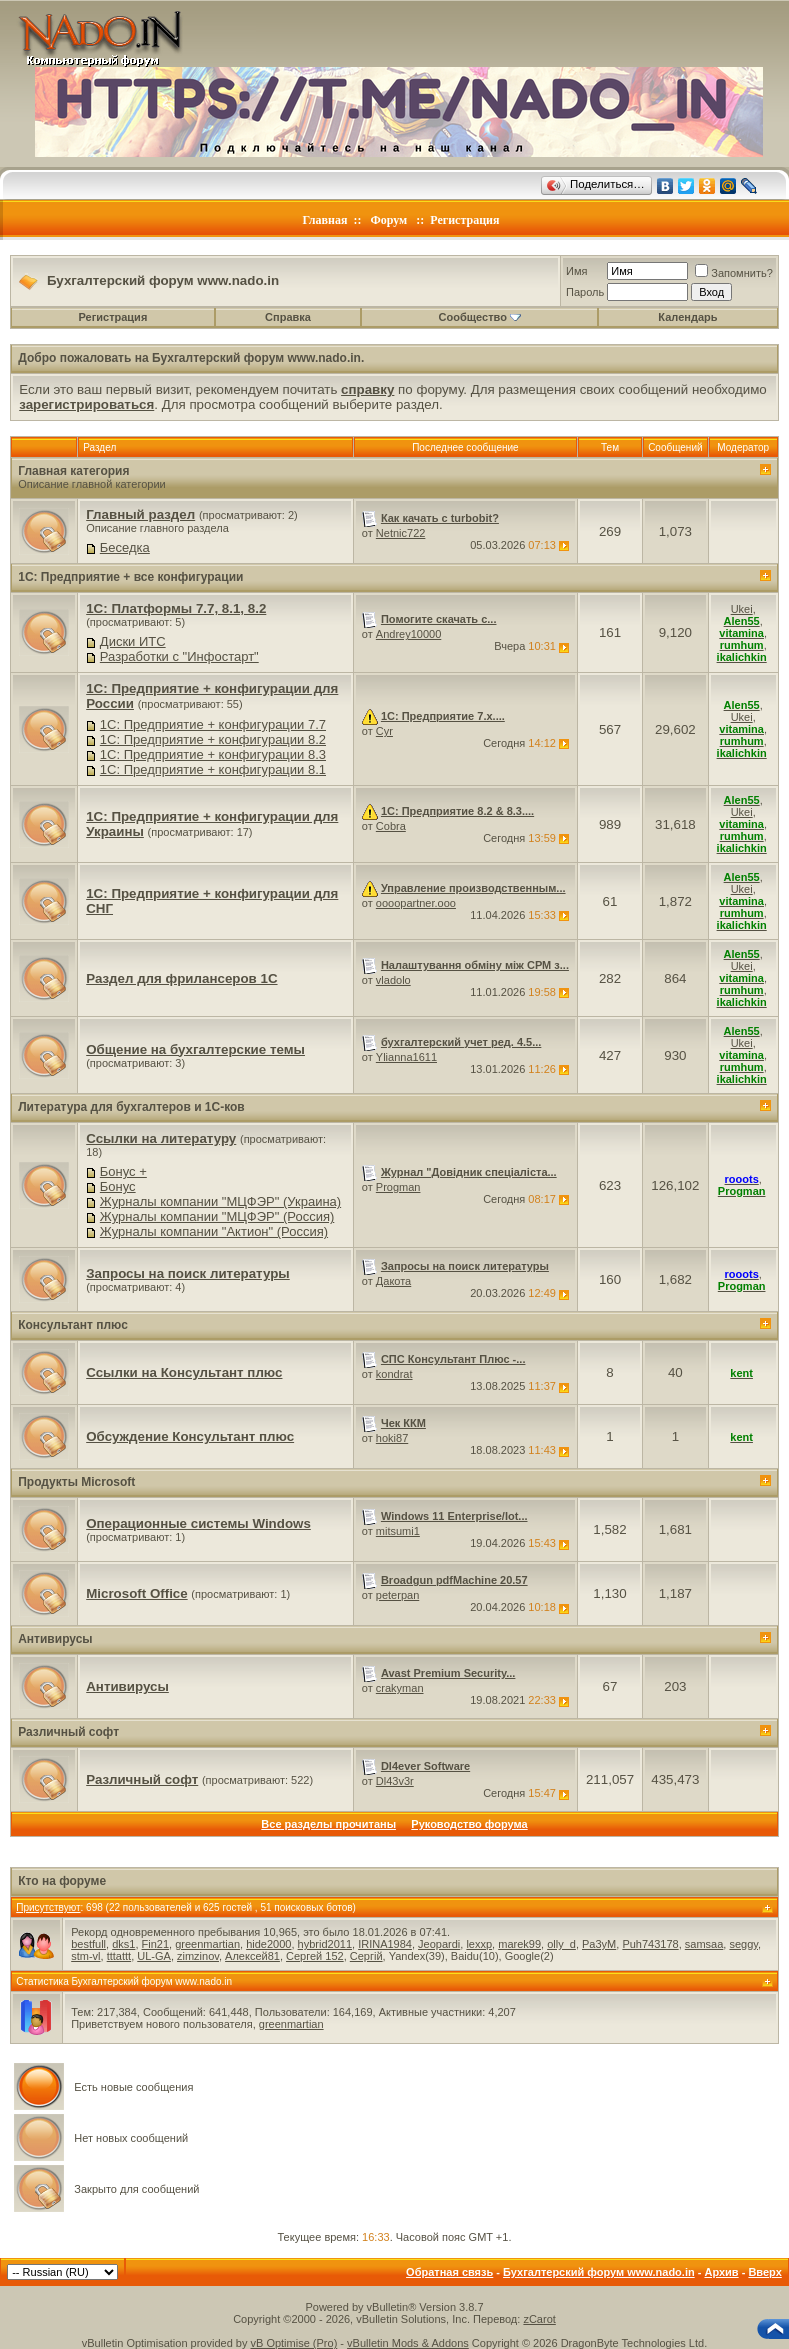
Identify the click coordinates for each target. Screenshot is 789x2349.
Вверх (764, 2272)
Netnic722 (401, 533)
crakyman (400, 1688)
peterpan (397, 1595)
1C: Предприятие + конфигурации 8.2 (213, 739)
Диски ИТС (133, 641)
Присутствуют (48, 1907)
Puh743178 (650, 1944)
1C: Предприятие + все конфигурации (130, 577)
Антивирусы (55, 1639)
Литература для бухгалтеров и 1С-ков (131, 1107)
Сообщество (480, 317)
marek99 (519, 1944)
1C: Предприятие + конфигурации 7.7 (213, 724)
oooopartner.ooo (416, 903)
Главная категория (73, 471)
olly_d (561, 1944)
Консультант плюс (73, 1325)
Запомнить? (734, 273)
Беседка (125, 547)
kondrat (394, 1374)
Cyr (384, 731)
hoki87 (392, 1438)
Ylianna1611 (406, 1057)
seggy (743, 1944)
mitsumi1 (398, 1531)
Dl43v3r (395, 1781)
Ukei (742, 609)
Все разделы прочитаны (328, 1824)
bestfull (88, 1944)
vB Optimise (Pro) (294, 2343)
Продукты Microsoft (76, 1482)
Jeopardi (439, 1944)
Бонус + (123, 1171)
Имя (576, 271)
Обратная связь (449, 2272)
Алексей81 (252, 1956)
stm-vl (85, 1956)
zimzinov (198, 1956)
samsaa (704, 1944)
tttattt (119, 1956)
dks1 (123, 1944)
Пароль (585, 292)
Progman (398, 1187)
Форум (388, 220)
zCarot (539, 2319)
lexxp (479, 1944)
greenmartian (207, 1944)
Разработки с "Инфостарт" (179, 656)
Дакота (393, 1281)
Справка (288, 317)
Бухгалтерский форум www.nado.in (599, 2272)
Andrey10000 (408, 634)
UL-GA (154, 1956)
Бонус (118, 1186)
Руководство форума (469, 1824)
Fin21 (156, 1944)
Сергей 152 (315, 1956)
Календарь (687, 317)
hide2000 (268, 1944)
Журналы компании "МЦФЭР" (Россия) (217, 1216)
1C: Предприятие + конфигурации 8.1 (213, 769)
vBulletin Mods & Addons (408, 2343)
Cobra (391, 826)
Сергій (366, 1956)
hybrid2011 (325, 1944)
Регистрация (464, 220)
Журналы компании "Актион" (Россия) (214, 1231)
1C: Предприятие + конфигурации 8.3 (213, 754)
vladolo (393, 980)
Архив (721, 2272)
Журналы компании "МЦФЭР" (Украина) (220, 1201)
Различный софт (68, 1732)
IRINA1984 (385, 1944)
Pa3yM (599, 1944)
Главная (325, 220)
